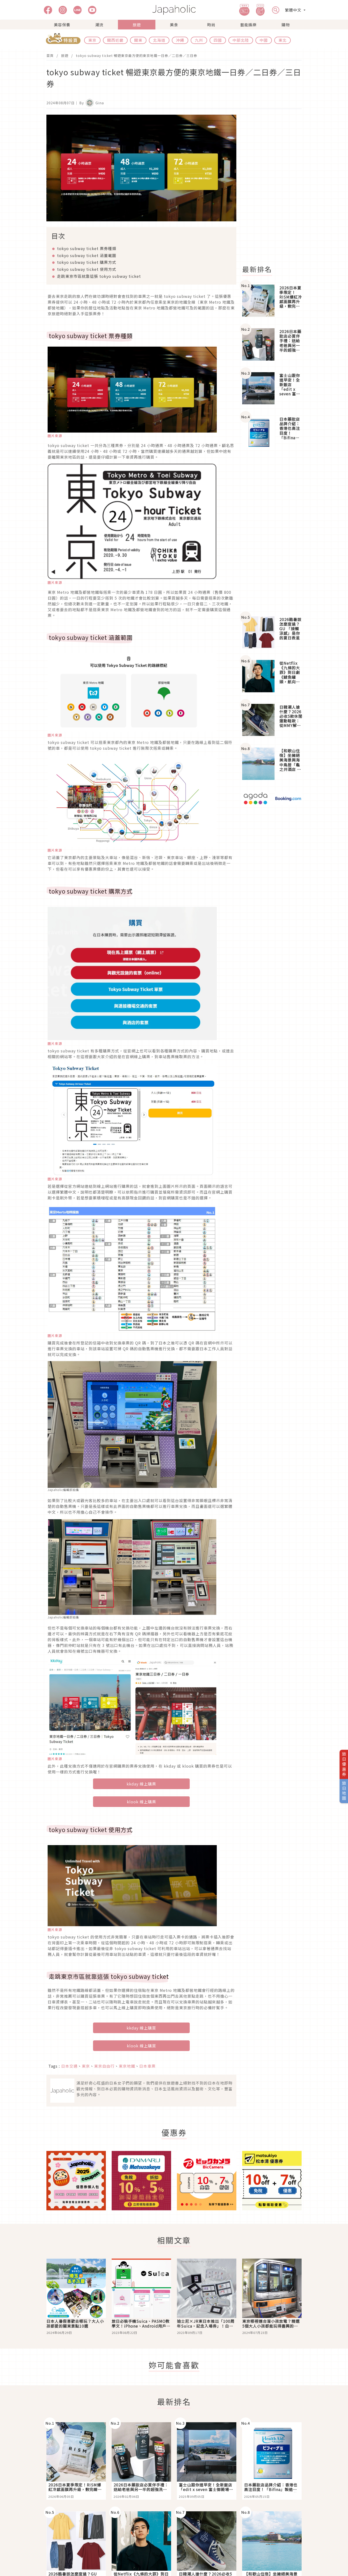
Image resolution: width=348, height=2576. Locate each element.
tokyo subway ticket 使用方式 (86, 269)
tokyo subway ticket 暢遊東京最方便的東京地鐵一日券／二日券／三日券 (136, 55)
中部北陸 (240, 40)
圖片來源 (55, 435)
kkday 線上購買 (141, 2028)
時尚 (211, 25)
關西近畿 (115, 40)
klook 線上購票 (141, 1802)
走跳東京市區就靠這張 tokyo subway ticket (99, 276)
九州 (199, 40)
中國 (264, 40)
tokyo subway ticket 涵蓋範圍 (86, 255)
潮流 (99, 25)
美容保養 (62, 25)
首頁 (50, 55)
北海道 (159, 40)
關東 (138, 40)
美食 (174, 25)
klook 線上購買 (141, 2046)
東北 (282, 40)
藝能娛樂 (248, 25)
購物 (286, 25)
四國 (218, 40)
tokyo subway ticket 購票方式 (86, 262)
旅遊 (137, 25)
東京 (92, 40)
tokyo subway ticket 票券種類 (86, 248)
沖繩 (180, 40)
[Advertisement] (274, 187)
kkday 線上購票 (141, 1784)
